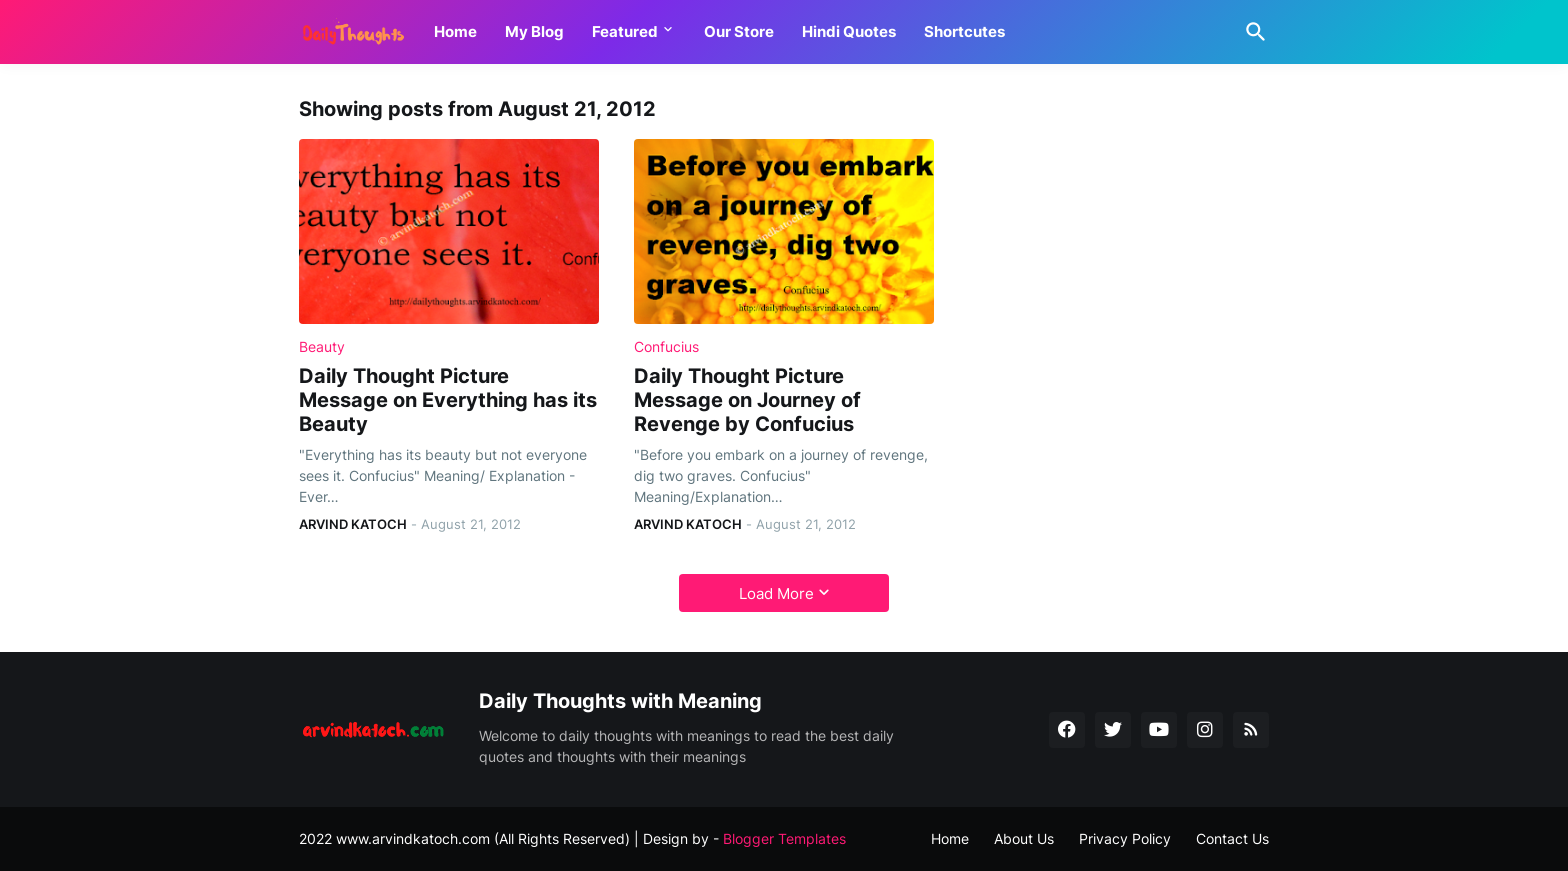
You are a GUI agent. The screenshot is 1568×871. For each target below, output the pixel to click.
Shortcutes (964, 31)
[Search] (1252, 32)
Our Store (739, 31)
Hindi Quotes (849, 31)
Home (455, 31)
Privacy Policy (1125, 838)
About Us (1024, 838)
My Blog (534, 31)
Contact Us (1232, 838)
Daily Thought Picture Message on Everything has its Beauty (448, 400)
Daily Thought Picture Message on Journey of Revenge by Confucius (747, 400)
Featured (625, 31)
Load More (776, 593)
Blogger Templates (784, 838)
